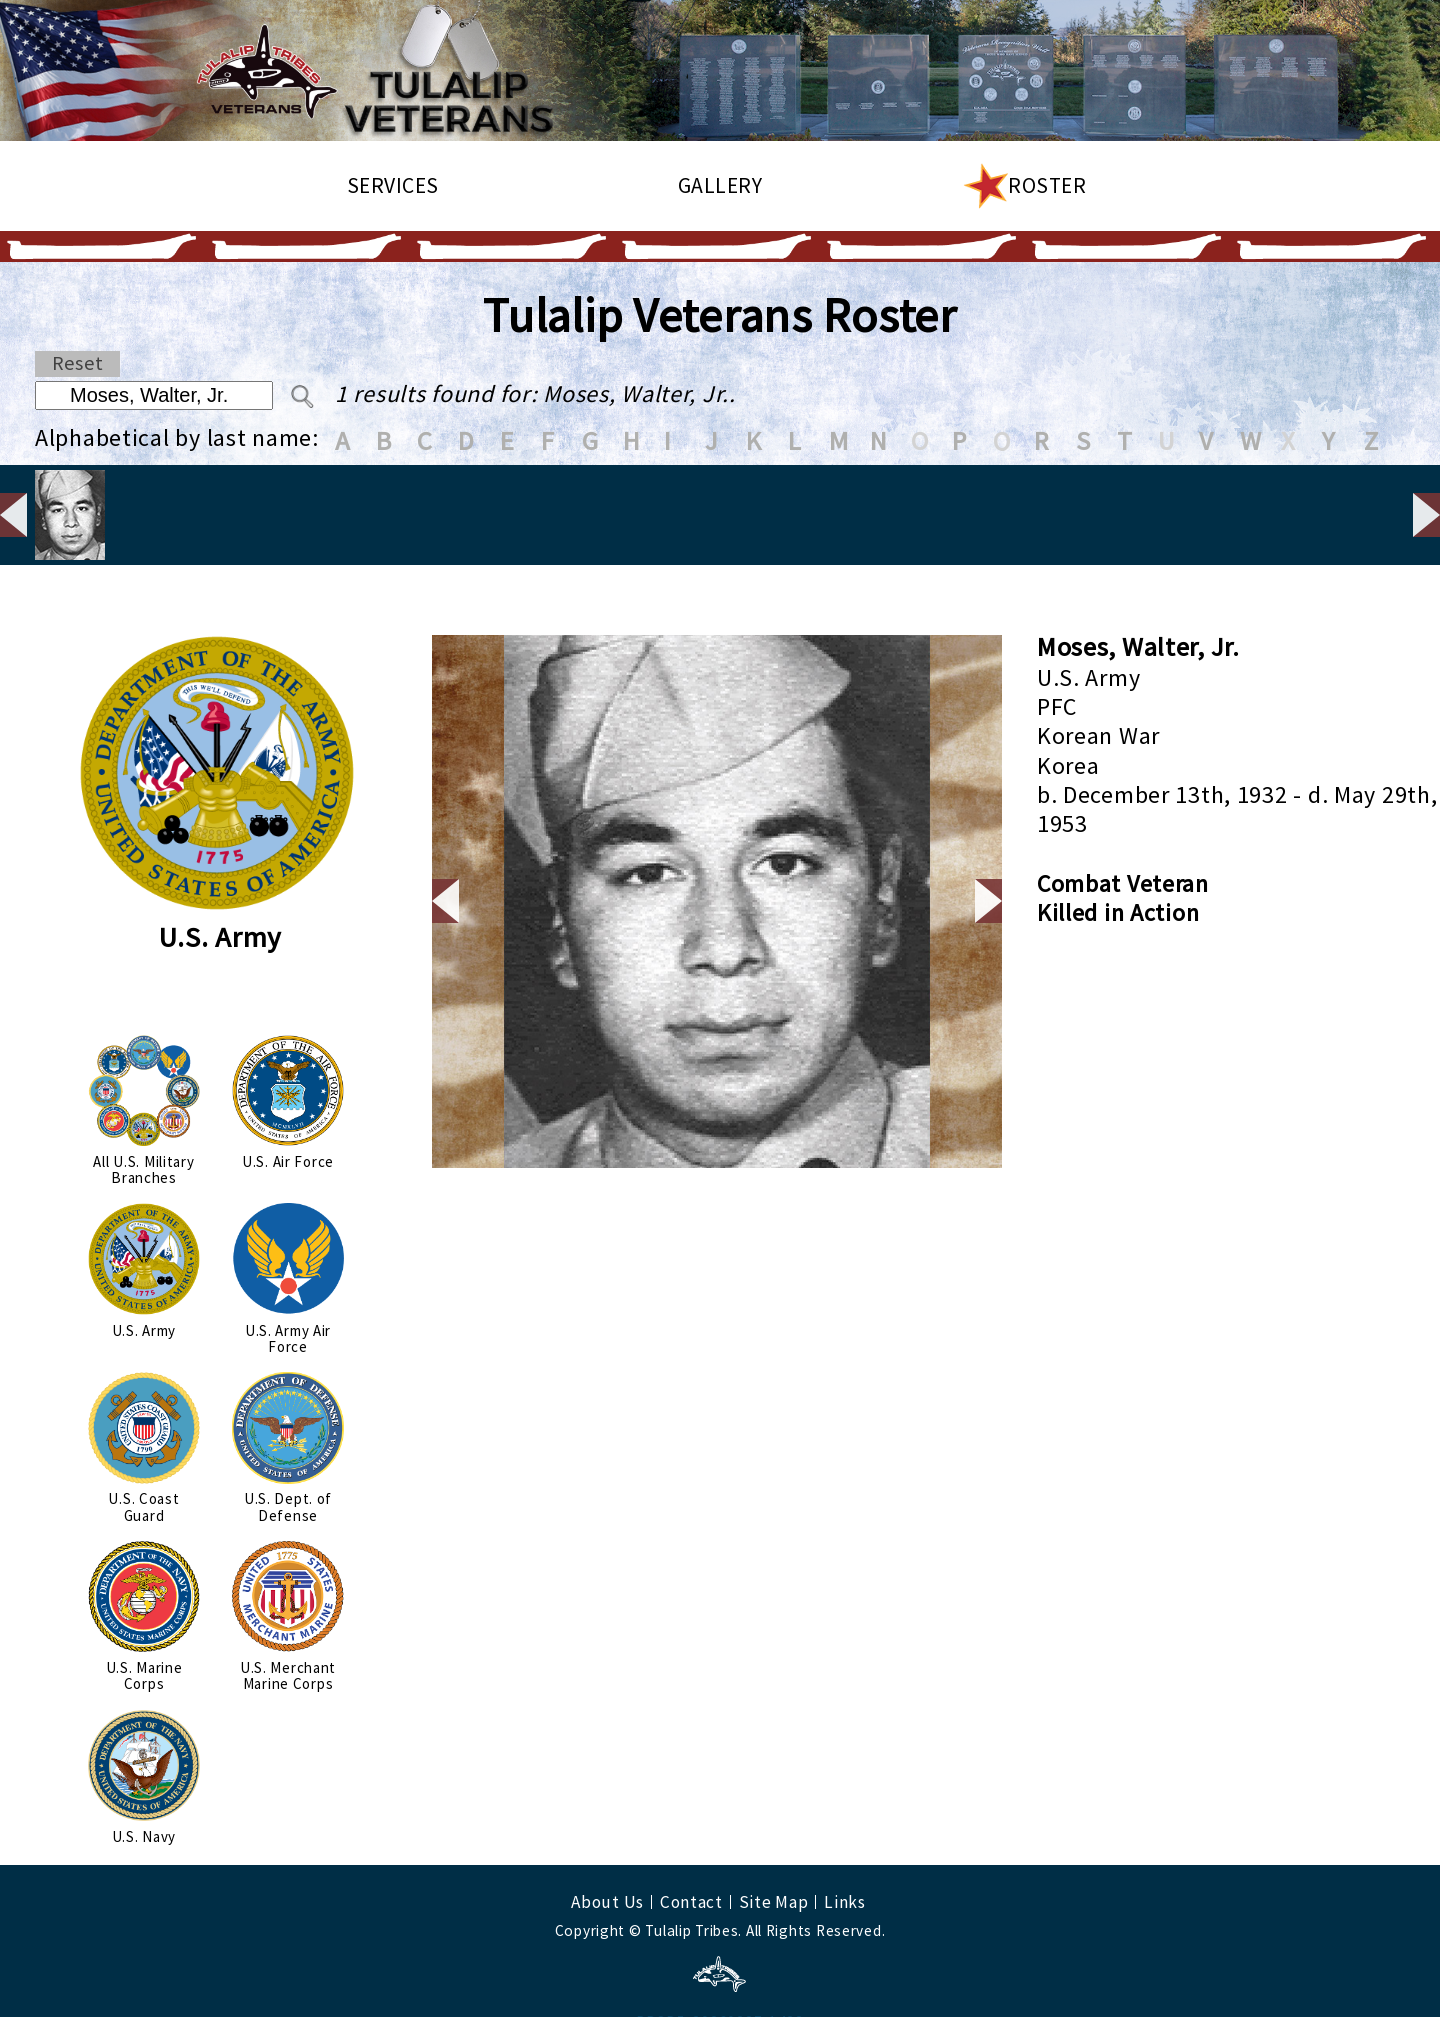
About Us (607, 1839)
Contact (691, 1839)
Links (845, 1839)
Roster (1047, 185)
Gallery (720, 185)
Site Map (774, 1839)
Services (393, 185)
